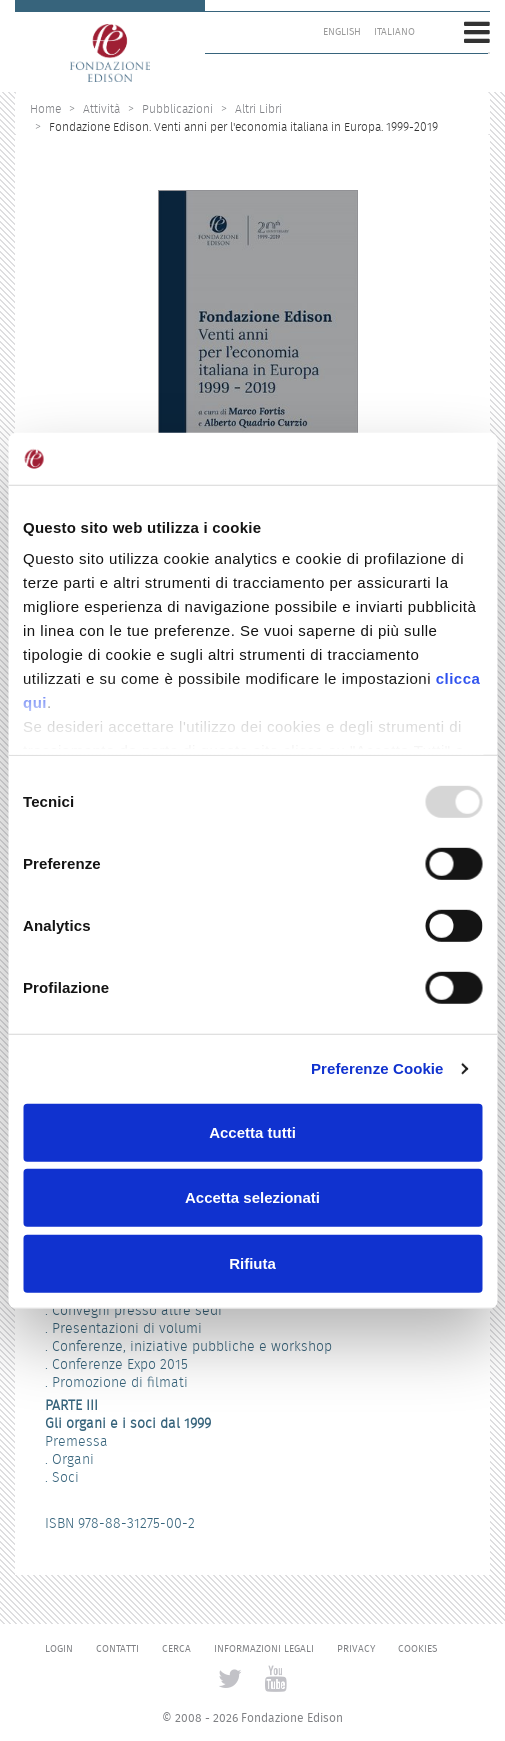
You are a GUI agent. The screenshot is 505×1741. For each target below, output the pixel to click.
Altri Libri (258, 108)
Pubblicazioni (177, 108)
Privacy (356, 1649)
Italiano (394, 32)
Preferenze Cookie (377, 1068)
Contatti (117, 1649)
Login (59, 1649)
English (342, 32)
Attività (101, 108)
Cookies (417, 1649)
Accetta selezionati (252, 1197)
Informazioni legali (264, 1649)
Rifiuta (252, 1263)
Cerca (176, 1649)
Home (45, 108)
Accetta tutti (252, 1132)
